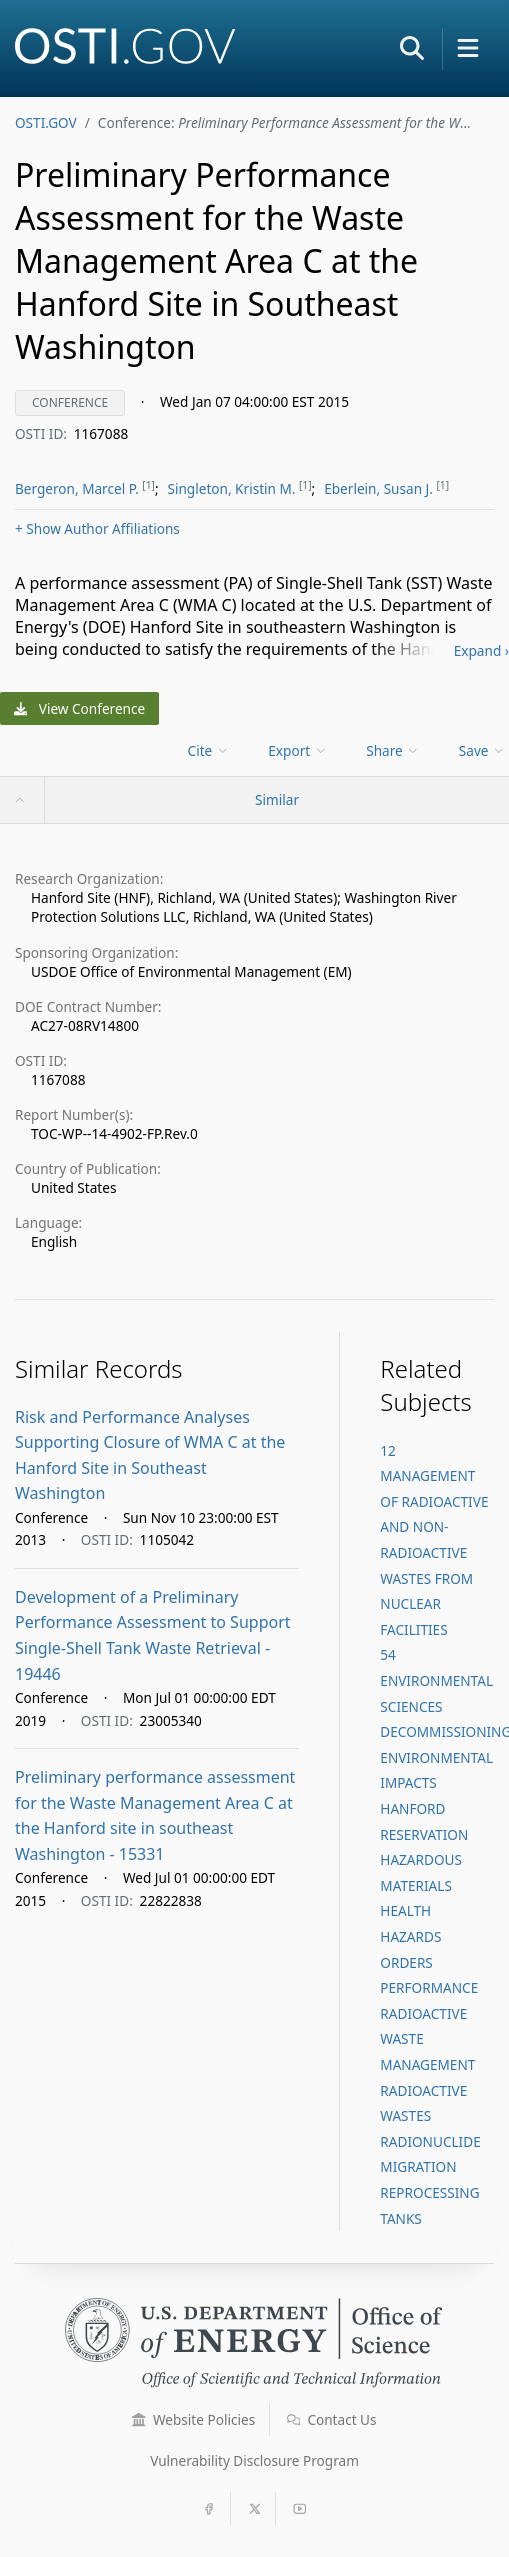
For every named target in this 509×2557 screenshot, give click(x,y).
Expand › (481, 650)
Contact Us (332, 2419)
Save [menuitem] (482, 750)
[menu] (210, 750)
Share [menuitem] (393, 750)
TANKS (401, 2218)
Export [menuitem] (297, 750)
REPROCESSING (429, 2192)
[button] (412, 48)
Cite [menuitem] (209, 750)
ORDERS (406, 1962)
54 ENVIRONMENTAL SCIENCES (436, 1680)
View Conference (80, 708)
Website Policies (193, 2419)
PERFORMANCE (429, 1987)
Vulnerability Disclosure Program (254, 2460)
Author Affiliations (97, 528)
